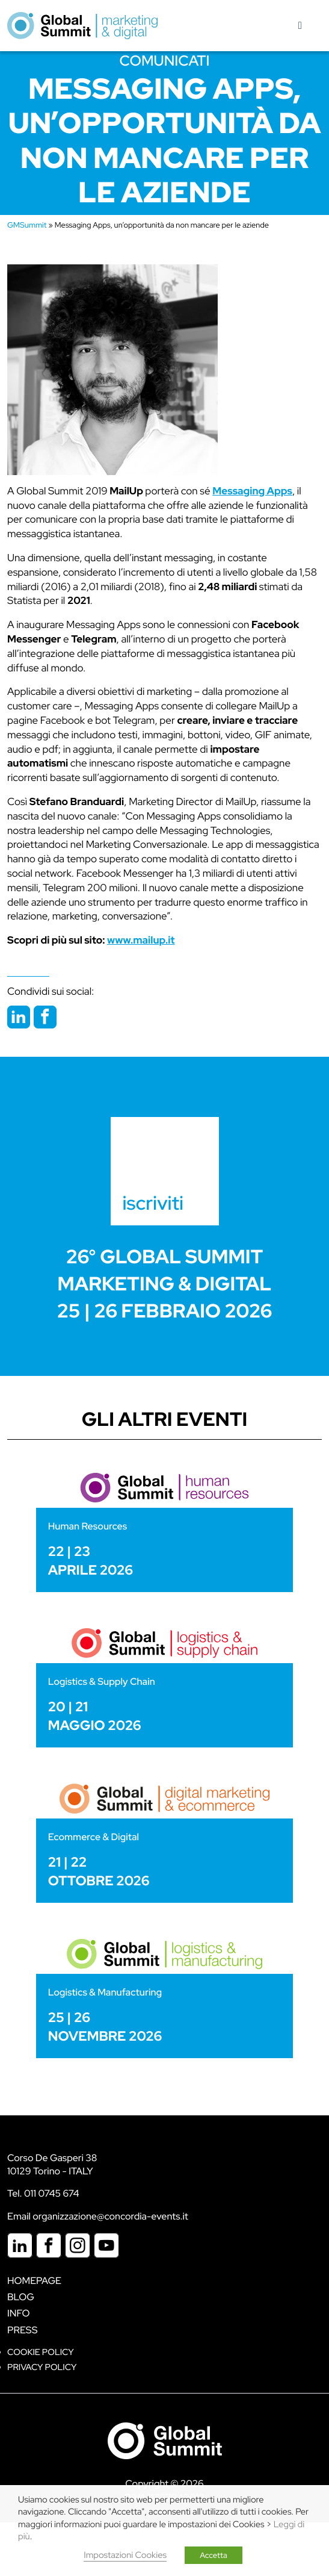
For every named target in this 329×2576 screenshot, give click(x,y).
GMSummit (27, 225)
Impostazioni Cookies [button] (125, 2555)
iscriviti (153, 1203)
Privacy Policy (41, 2367)
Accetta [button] (213, 2555)
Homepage (34, 2280)
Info (18, 2313)
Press (22, 2330)
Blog (20, 2297)
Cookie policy (40, 2352)
